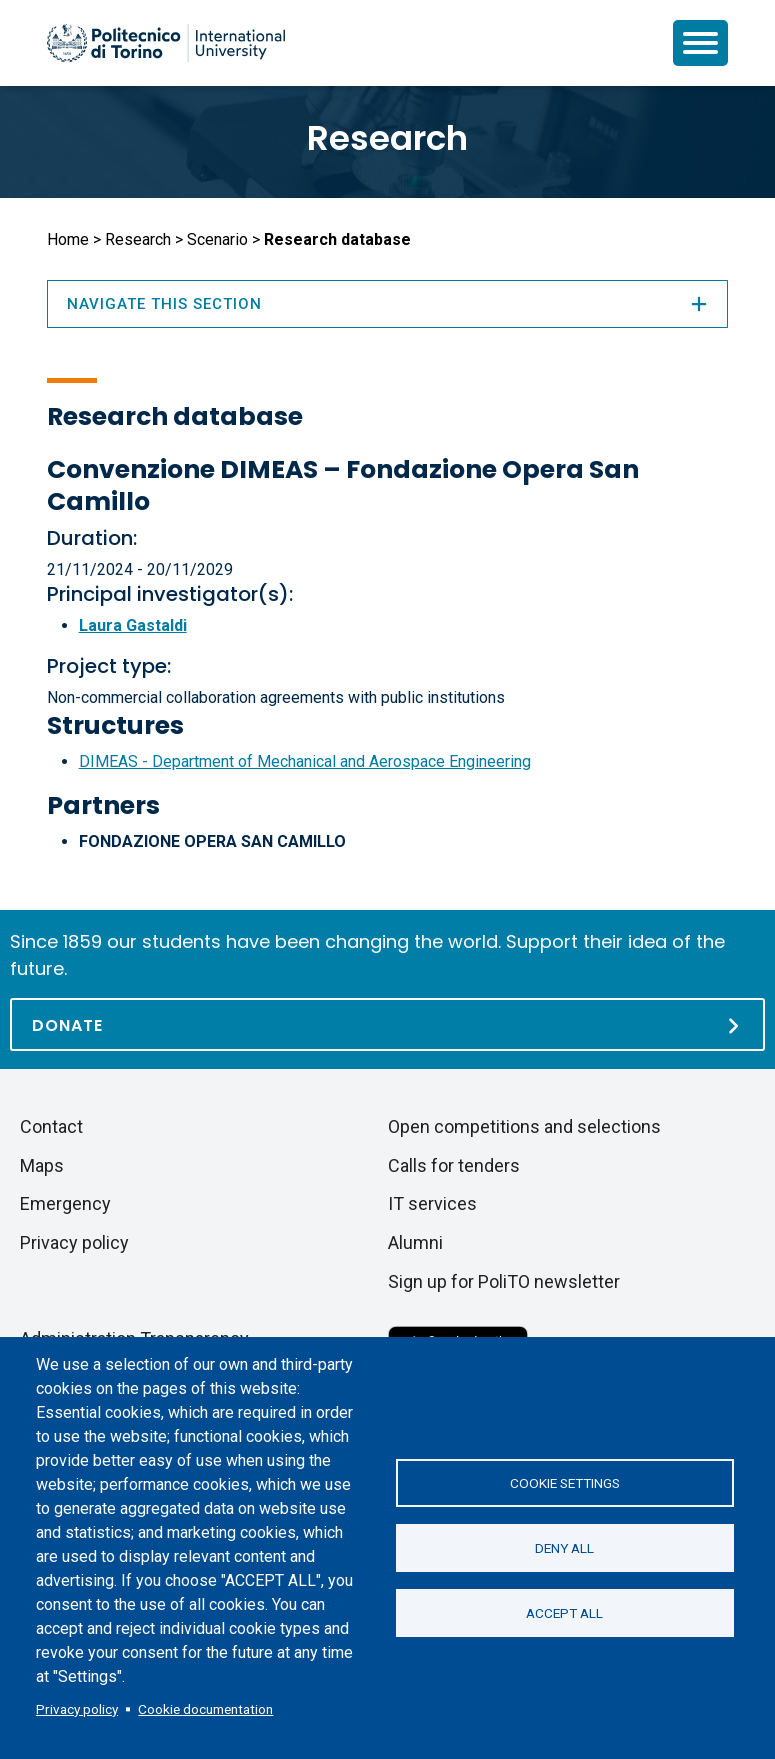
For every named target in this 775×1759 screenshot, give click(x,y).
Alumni (415, 1242)
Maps (42, 1165)
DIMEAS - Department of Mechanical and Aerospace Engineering (305, 761)
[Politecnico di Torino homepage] (166, 43)
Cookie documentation (205, 1709)
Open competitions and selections (524, 1126)
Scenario (217, 239)
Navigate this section (388, 304)
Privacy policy (77, 1709)
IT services (432, 1203)
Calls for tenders (454, 1165)
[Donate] (387, 1024)
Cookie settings (565, 1483)
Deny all (564, 1548)
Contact (51, 1126)
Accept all (564, 1613)
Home (68, 239)
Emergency (65, 1203)
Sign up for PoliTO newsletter (504, 1281)
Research (387, 138)
